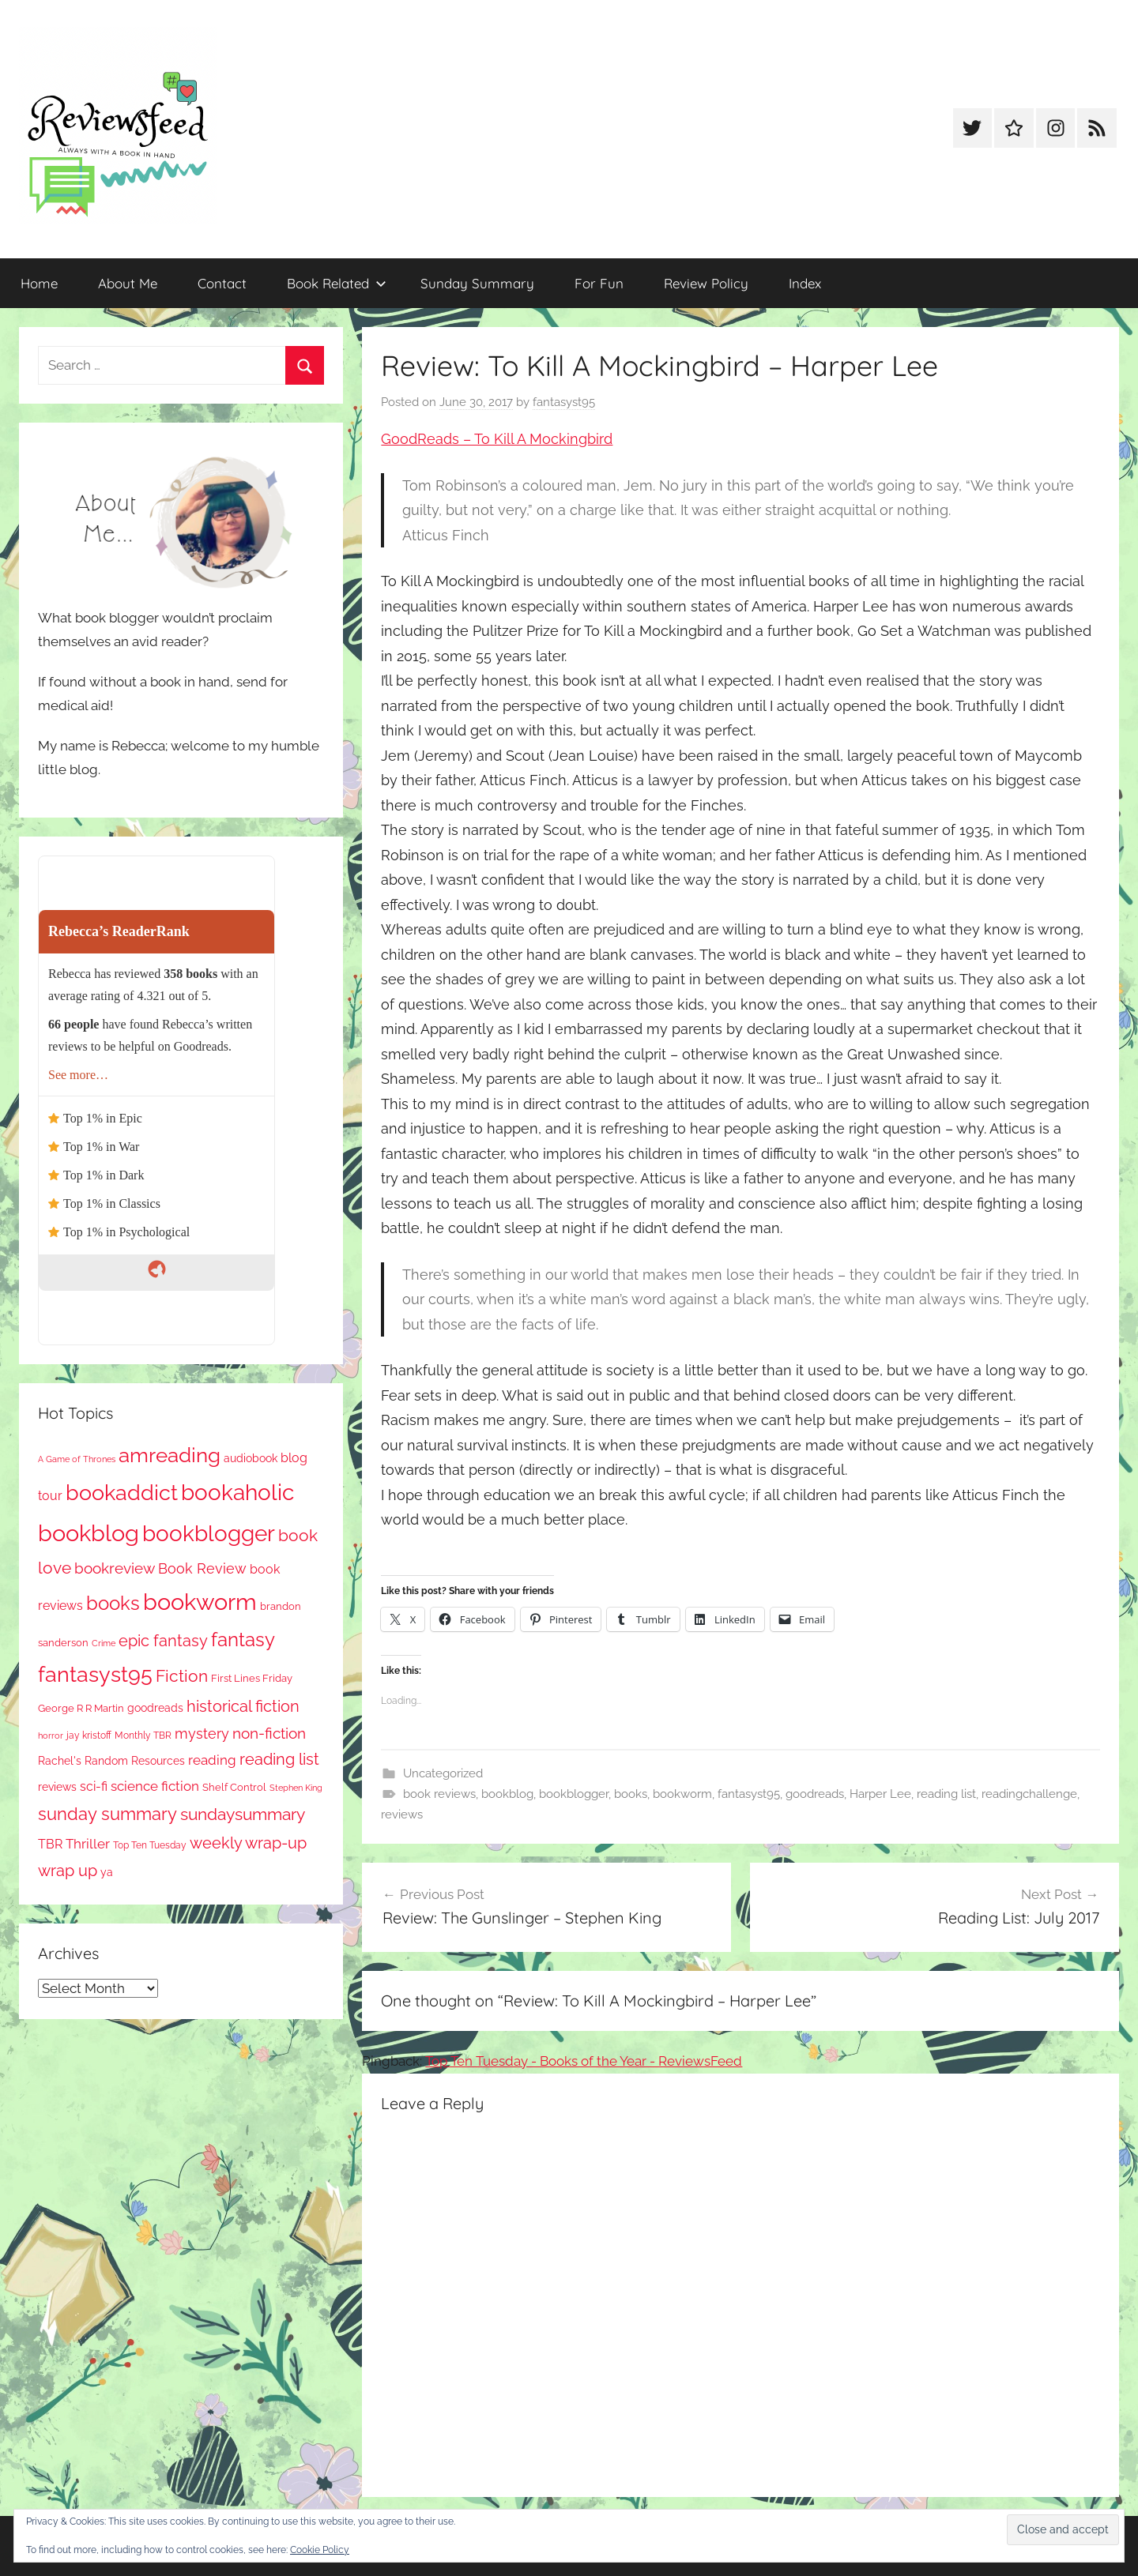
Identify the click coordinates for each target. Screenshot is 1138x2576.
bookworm (682, 1794)
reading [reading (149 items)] (212, 1760)
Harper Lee (880, 1794)
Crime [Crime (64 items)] (103, 1643)
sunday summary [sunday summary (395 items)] (107, 1813)
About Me (127, 283)
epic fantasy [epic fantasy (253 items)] (163, 1641)
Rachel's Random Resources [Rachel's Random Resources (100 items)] (111, 1760)
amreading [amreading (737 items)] (169, 1454)
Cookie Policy (319, 2549)
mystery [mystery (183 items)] (202, 1733)
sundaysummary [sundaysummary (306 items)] (242, 1814)
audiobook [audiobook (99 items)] (250, 1458)
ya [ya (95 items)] (106, 1872)
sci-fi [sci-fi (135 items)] (93, 1786)
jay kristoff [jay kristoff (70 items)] (88, 1735)
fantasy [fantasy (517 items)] (243, 1639)
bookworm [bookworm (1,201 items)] (200, 1602)
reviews (402, 1814)
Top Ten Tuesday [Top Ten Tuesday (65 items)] (150, 1845)
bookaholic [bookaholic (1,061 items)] (237, 1492)
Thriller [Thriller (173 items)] (88, 1844)
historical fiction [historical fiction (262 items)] (243, 1706)
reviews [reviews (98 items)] (57, 1787)
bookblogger (574, 1794)
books (630, 1794)
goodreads (815, 1794)
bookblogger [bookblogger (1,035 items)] (208, 1533)
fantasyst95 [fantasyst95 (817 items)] (95, 1674)
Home (39, 283)
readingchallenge (1029, 1794)
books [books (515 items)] (113, 1603)
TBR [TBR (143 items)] (50, 1844)
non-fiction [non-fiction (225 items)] (269, 1733)
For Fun (599, 283)
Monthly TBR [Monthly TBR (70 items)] (143, 1735)
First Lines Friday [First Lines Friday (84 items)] (251, 1678)
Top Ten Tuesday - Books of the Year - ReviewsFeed (583, 2061)
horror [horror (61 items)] (50, 1736)
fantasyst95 (564, 402)
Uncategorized (443, 1773)
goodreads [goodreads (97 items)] (155, 1708)
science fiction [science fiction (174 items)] (155, 1786)
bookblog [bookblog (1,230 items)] (88, 1533)
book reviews (439, 1794)
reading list (946, 1794)
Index (805, 283)
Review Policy (706, 283)
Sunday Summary (477, 283)
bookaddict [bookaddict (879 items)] (122, 1492)
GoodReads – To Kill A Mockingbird (496, 439)
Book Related (336, 283)
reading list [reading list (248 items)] (279, 1760)
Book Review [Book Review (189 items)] (202, 1568)
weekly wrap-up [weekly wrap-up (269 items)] (248, 1842)
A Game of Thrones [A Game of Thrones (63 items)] (76, 1459)
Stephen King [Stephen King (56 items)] (295, 1787)
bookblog (507, 1794)
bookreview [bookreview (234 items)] (114, 1568)
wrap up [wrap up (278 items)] (67, 1870)
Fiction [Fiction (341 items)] (182, 1676)
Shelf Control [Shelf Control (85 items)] (234, 1787)
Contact (222, 283)
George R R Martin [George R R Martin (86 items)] (81, 1708)
